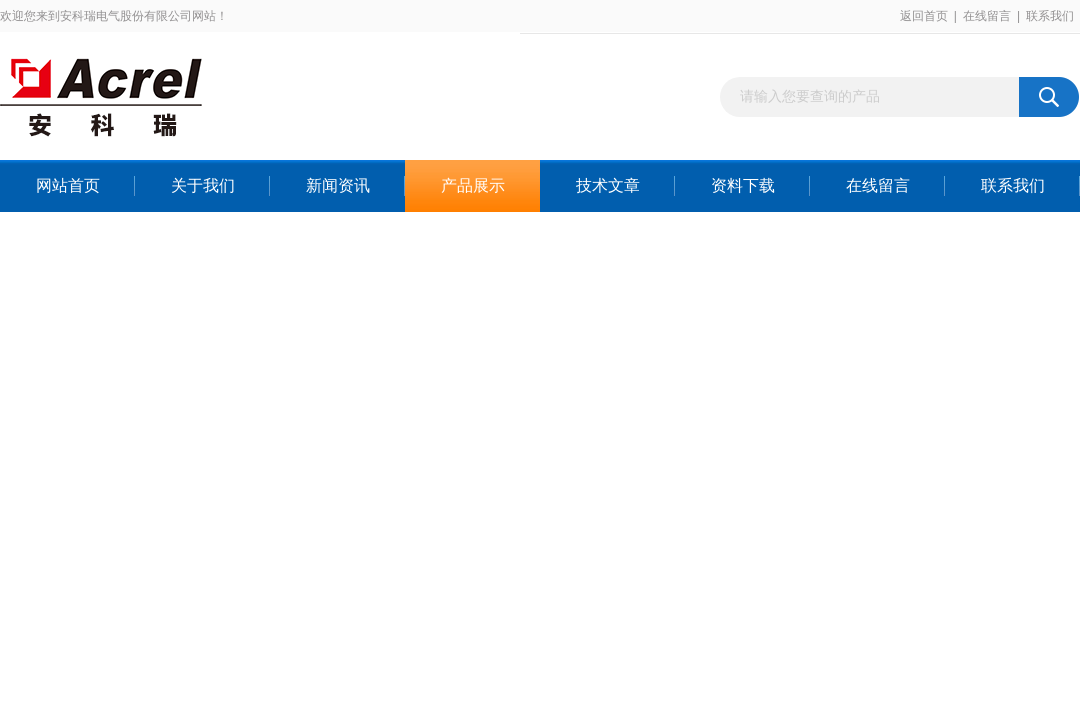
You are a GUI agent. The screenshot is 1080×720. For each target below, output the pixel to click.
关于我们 (203, 185)
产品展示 (473, 185)
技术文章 (608, 185)
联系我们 (1050, 16)
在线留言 (987, 16)
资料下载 (743, 185)
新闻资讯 (338, 185)
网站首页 (68, 185)
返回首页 (924, 16)
